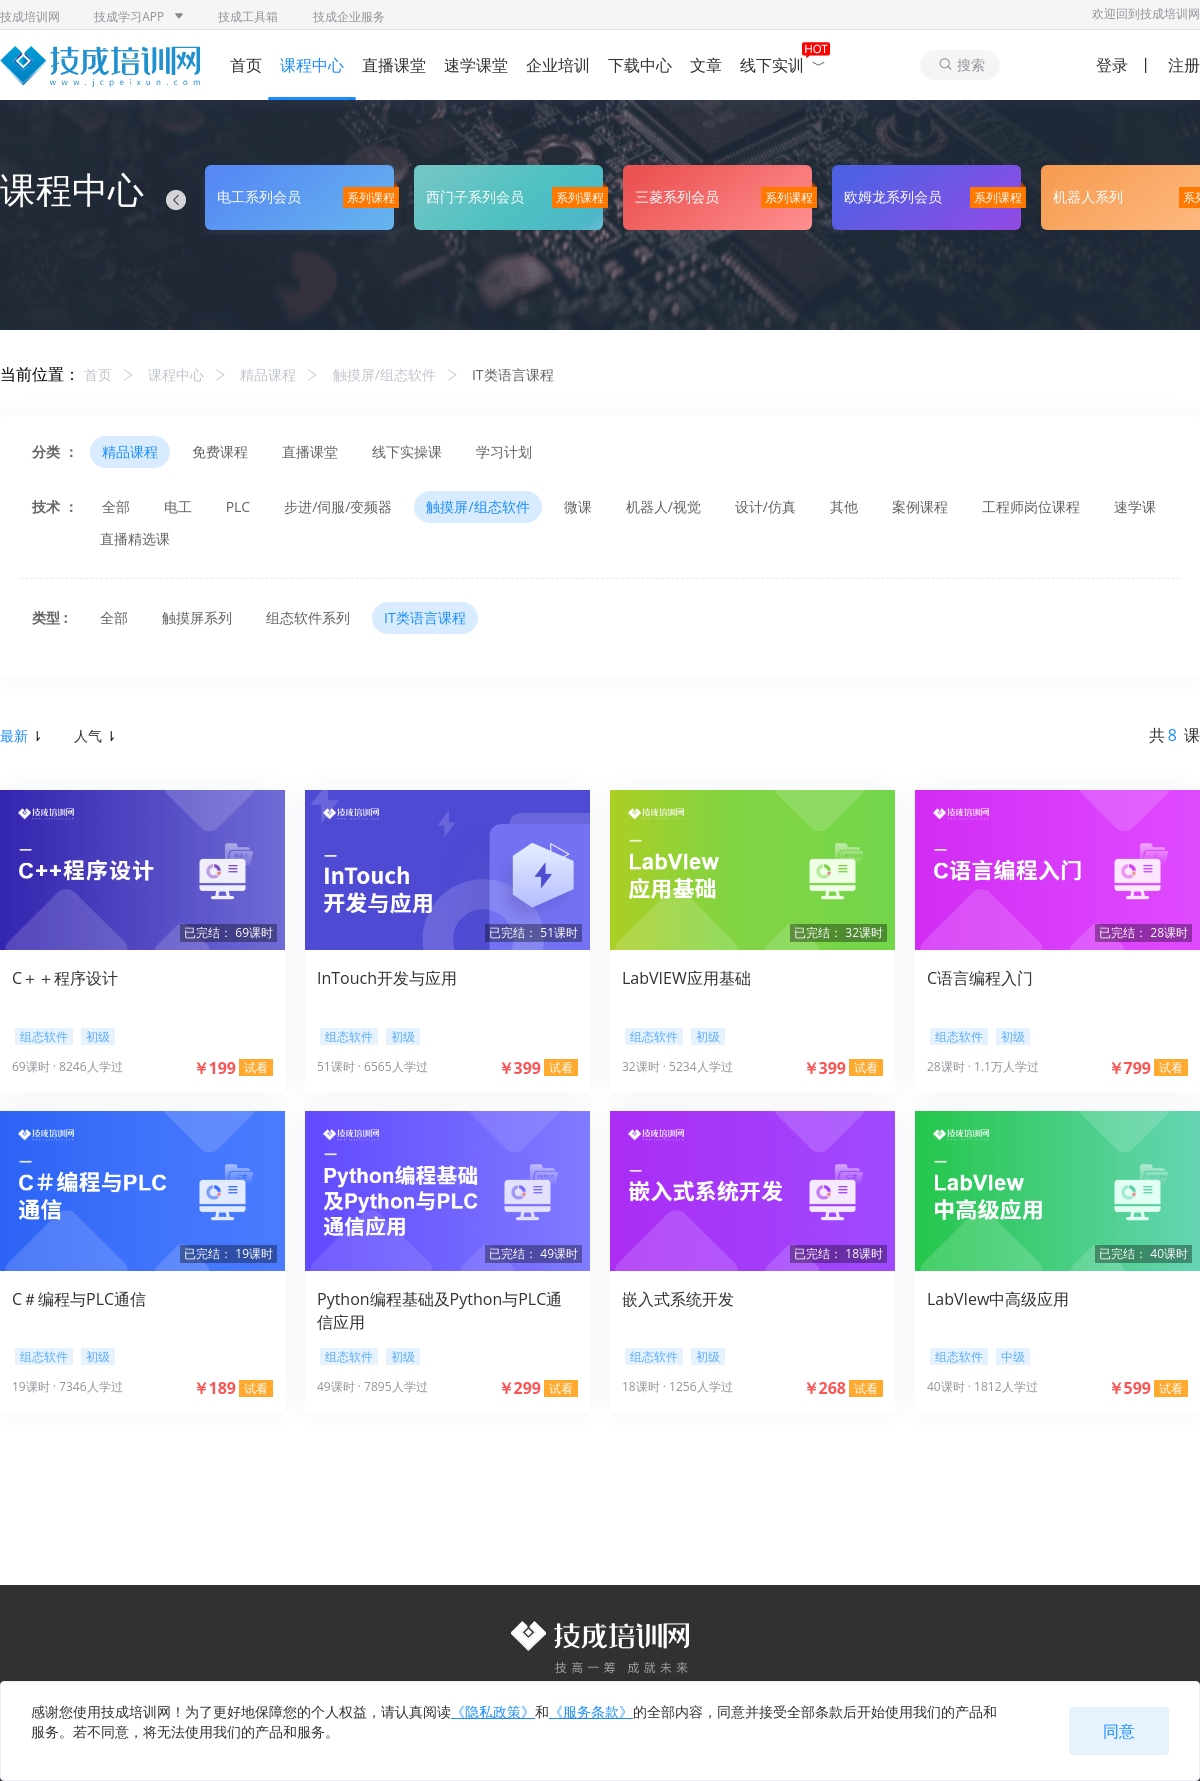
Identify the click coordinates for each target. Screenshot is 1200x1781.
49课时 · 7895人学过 (372, 1386)
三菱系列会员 (677, 196)
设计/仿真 (765, 506)
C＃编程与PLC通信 (79, 1299)
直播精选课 (135, 538)
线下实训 (783, 65)
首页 (246, 65)
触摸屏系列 (197, 617)
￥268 (824, 1388)
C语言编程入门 (980, 978)
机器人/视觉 (663, 506)
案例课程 (920, 506)
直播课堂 (394, 65)
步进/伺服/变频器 (338, 506)
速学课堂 (476, 65)
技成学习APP (139, 16)
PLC (238, 506)
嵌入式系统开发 (678, 1299)
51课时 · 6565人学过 (372, 1066)
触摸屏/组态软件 (384, 374)
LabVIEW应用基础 (686, 978)
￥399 (519, 1068)
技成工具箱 (248, 16)
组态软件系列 (308, 617)
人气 (94, 735)
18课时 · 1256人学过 (677, 1386)
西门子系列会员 (475, 196)
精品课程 (268, 374)
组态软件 (44, 1036)
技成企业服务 (349, 16)
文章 (706, 65)
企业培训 (558, 65)
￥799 (1129, 1068)
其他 (844, 506)
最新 (20, 735)
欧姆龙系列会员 (893, 196)
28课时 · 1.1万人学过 (983, 1066)
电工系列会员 (259, 196)
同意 (1119, 1731)
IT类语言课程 (513, 374)
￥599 (1129, 1388)
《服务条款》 (591, 1711)
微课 (578, 506)
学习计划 (504, 451)
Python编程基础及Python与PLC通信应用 (439, 1310)
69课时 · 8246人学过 (67, 1066)
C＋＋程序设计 (65, 978)
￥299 (519, 1388)
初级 (98, 1036)
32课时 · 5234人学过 (677, 1066)
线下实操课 (407, 451)
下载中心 (640, 65)
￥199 (214, 1068)
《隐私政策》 (493, 1711)
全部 (116, 506)
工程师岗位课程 (1031, 506)
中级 (1013, 1356)
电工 (178, 506)
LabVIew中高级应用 (998, 1299)
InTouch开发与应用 (387, 978)
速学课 (1135, 506)
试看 (256, 1067)
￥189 (214, 1388)
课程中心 (312, 65)
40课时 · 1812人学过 (982, 1386)
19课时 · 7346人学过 (67, 1386)
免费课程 (220, 451)
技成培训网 (30, 16)
